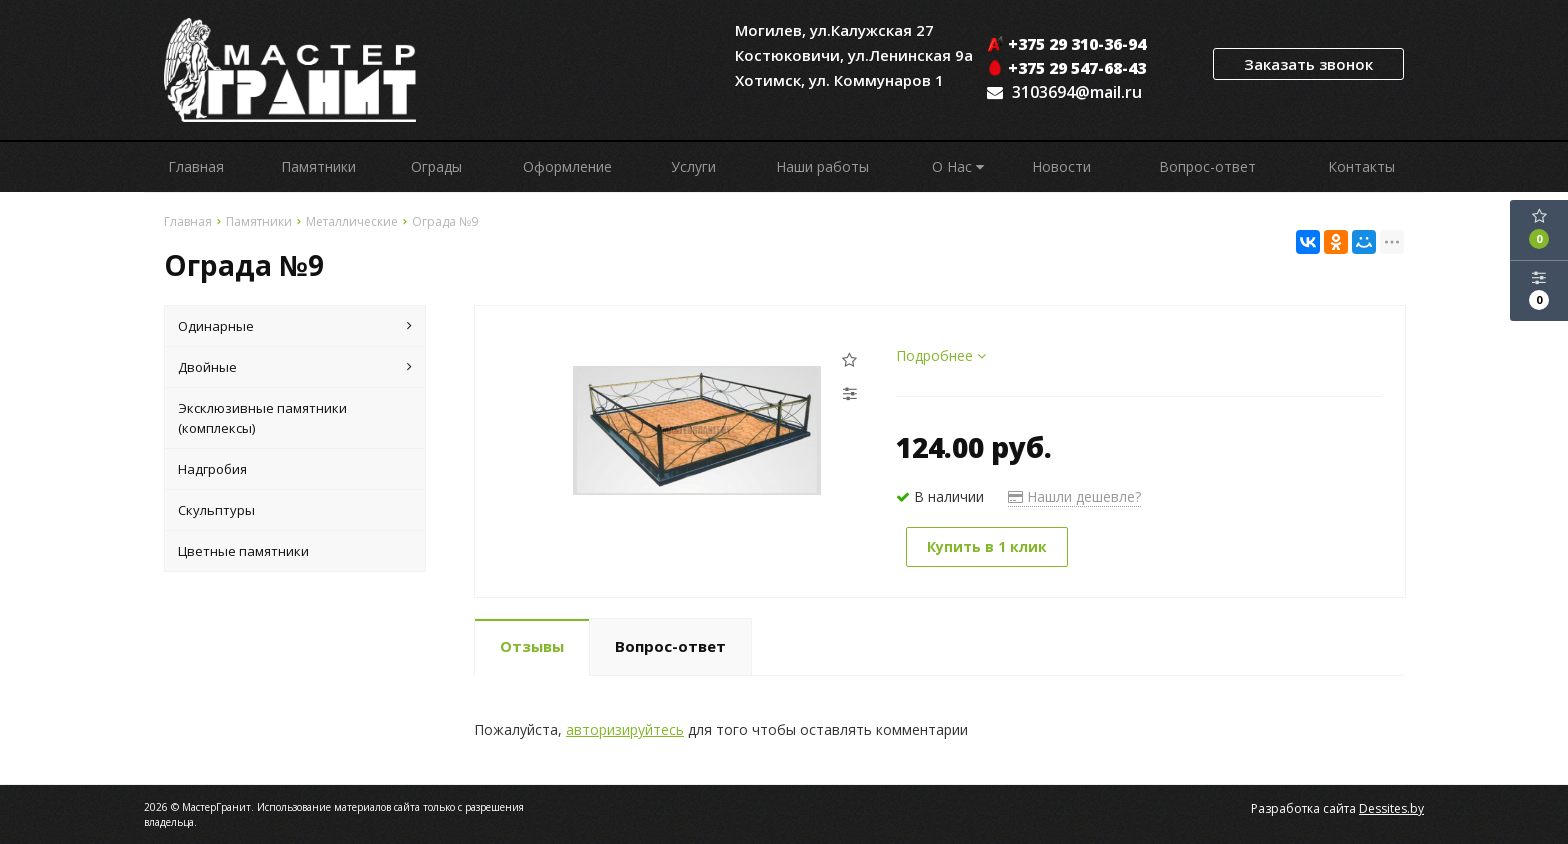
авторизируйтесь (625, 729)
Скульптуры (216, 510)
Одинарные (295, 326)
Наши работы (822, 166)
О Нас (958, 166)
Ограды (436, 166)
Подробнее (941, 355)
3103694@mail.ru (1077, 92)
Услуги (693, 166)
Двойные (295, 367)
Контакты (1361, 166)
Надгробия (212, 469)
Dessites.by (1391, 808)
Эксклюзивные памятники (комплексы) (262, 418)
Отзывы (532, 646)
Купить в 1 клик (987, 546)
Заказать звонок (1308, 64)
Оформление (567, 166)
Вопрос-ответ (1207, 166)
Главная (196, 166)
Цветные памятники (243, 551)
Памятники (318, 166)
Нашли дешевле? (1074, 496)
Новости (1061, 166)
